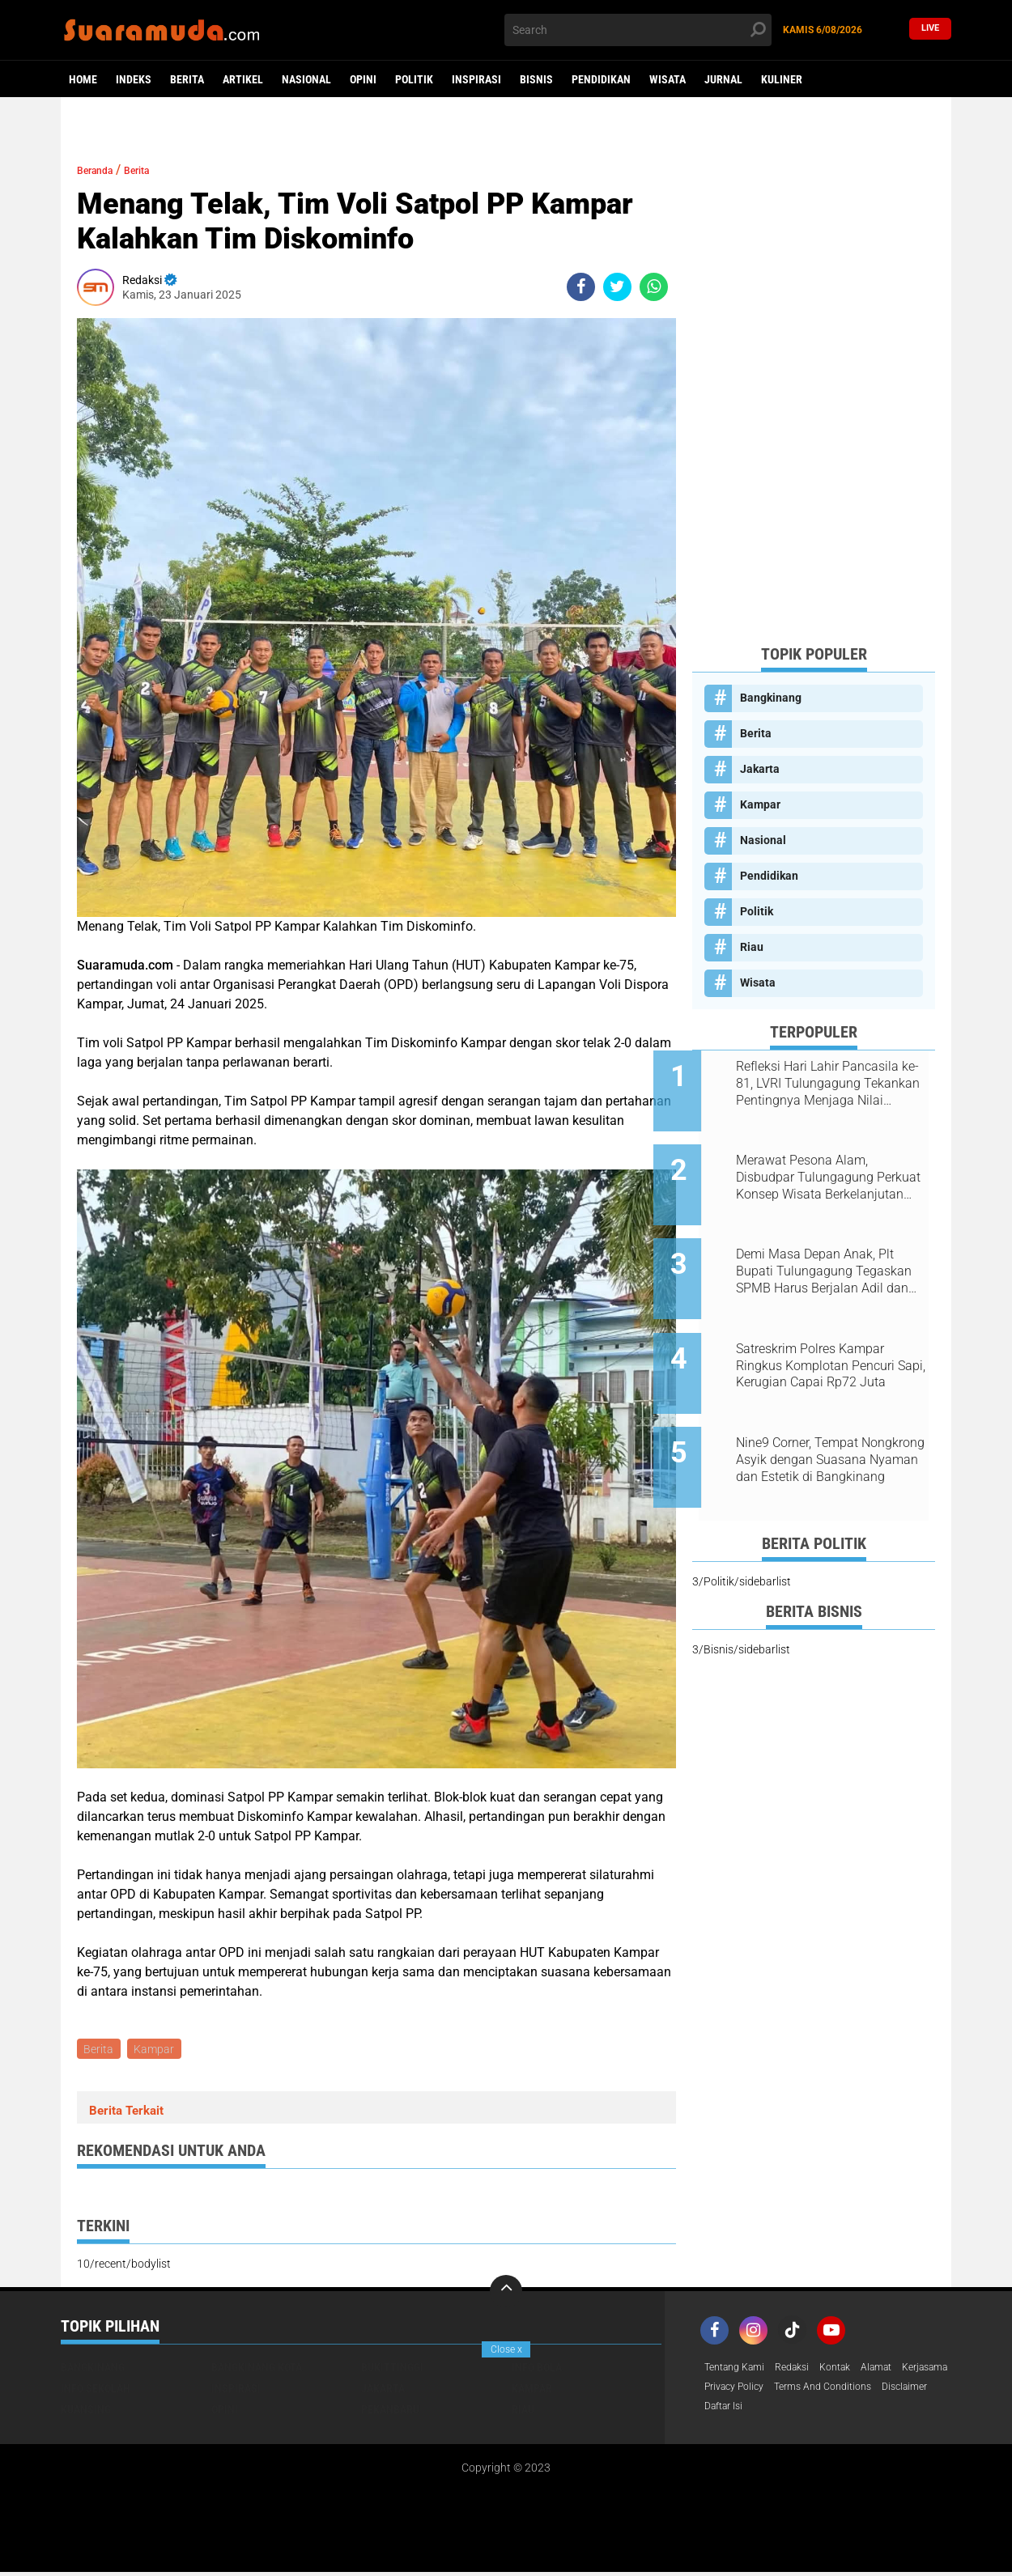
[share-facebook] (581, 287)
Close (506, 2349)
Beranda (101, 169)
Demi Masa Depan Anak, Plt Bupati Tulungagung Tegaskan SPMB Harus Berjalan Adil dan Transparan (832, 1247)
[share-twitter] (617, 287)
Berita (187, 79)
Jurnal (723, 79)
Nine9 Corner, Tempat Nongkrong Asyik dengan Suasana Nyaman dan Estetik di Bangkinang (833, 1411)
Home (83, 79)
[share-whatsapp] (654, 287)
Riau (751, 946)
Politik (414, 79)
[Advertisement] (813, 388)
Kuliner (781, 79)
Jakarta (760, 768)
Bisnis (536, 79)
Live (930, 29)
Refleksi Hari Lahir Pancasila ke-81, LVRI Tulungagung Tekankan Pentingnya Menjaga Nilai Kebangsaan (830, 1084)
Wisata (667, 79)
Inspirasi (476, 79)
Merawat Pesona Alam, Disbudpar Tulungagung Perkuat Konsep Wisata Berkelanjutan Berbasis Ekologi (818, 1165)
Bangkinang (771, 697)
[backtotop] (506, 2293)
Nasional (306, 79)
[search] (638, 30)
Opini (363, 79)
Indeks (133, 79)
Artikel (243, 79)
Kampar (158, 2049)
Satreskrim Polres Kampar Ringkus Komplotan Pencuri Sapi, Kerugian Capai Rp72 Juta (828, 1329)
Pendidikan (601, 79)
